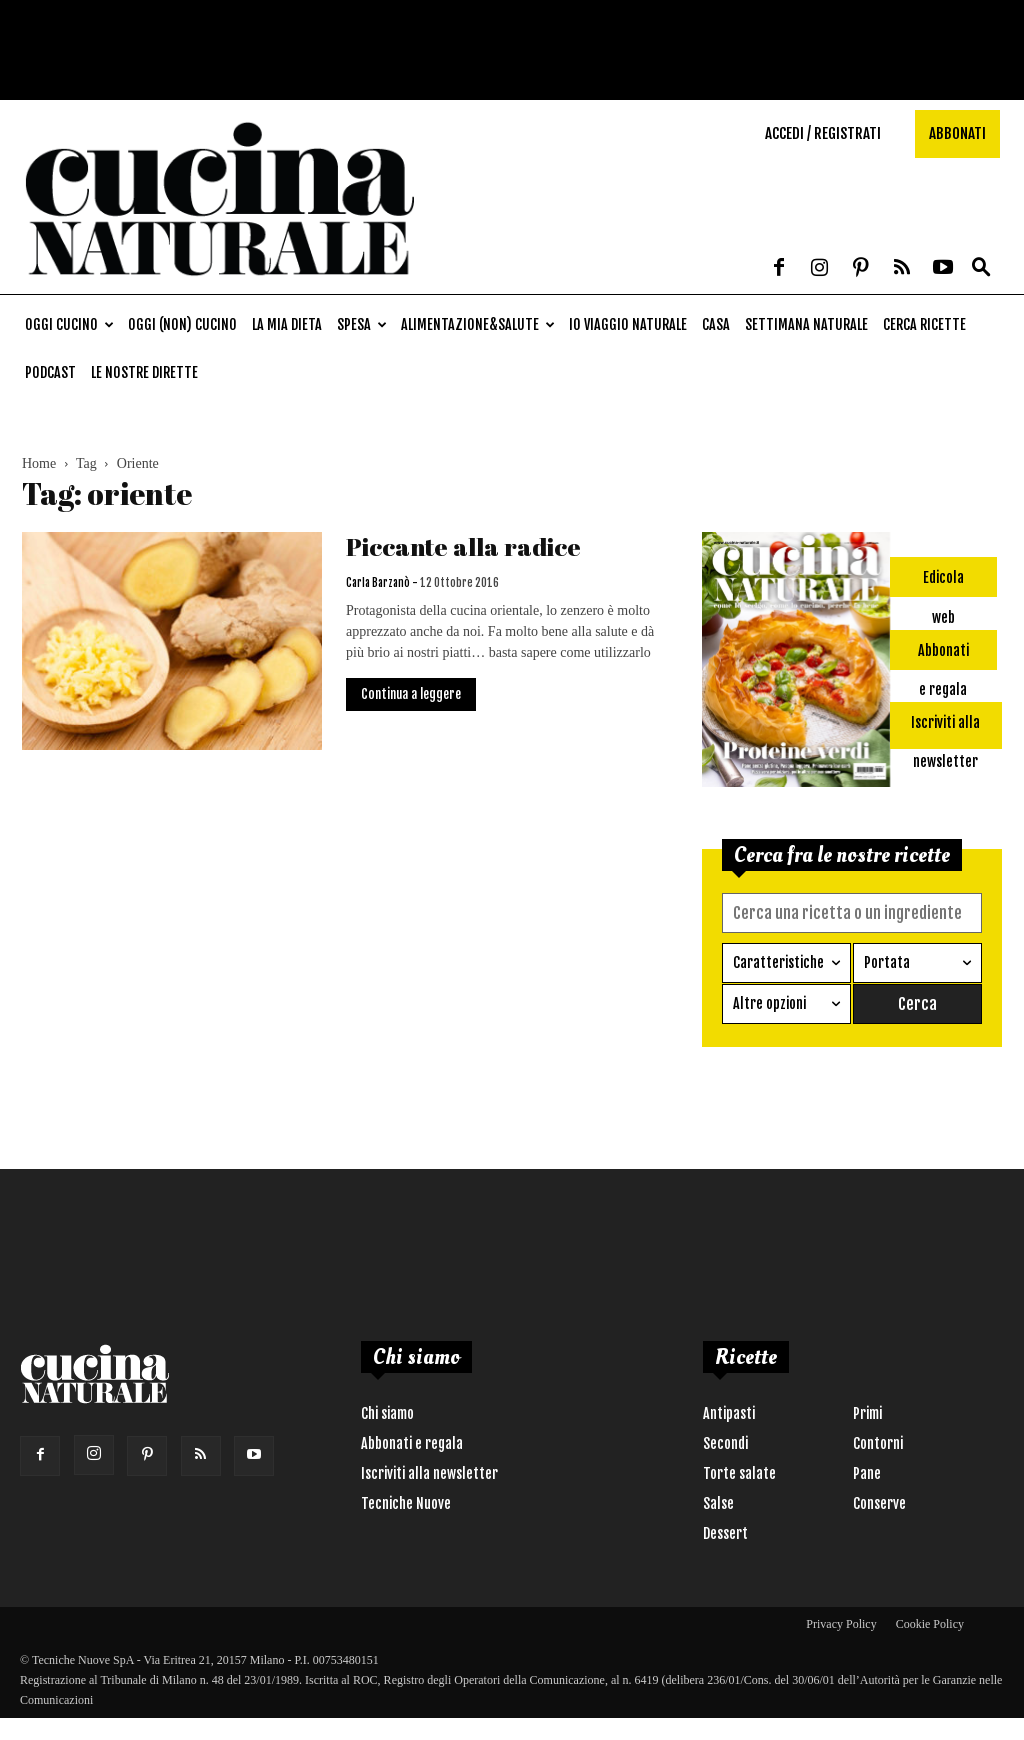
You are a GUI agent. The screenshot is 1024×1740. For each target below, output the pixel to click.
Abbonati (957, 133)
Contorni (878, 1443)
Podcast (50, 372)
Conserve (879, 1503)
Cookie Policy (930, 1624)
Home (39, 463)
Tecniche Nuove (406, 1503)
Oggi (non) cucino (182, 324)
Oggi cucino (69, 324)
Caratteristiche (778, 962)
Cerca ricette (924, 324)
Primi (867, 1413)
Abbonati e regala (412, 1443)
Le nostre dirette (144, 372)
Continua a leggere (411, 694)
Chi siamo (387, 1413)
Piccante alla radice (463, 546)
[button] (981, 268)
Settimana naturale (806, 324)
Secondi (725, 1443)
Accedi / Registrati (823, 133)
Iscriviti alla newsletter (429, 1473)
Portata (887, 962)
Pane (867, 1473)
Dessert (725, 1533)
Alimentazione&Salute (478, 324)
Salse (718, 1503)
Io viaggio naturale (628, 324)
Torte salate (739, 1473)
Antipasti (729, 1413)
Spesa (362, 324)
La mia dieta (287, 324)
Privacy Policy (841, 1624)
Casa (716, 324)
